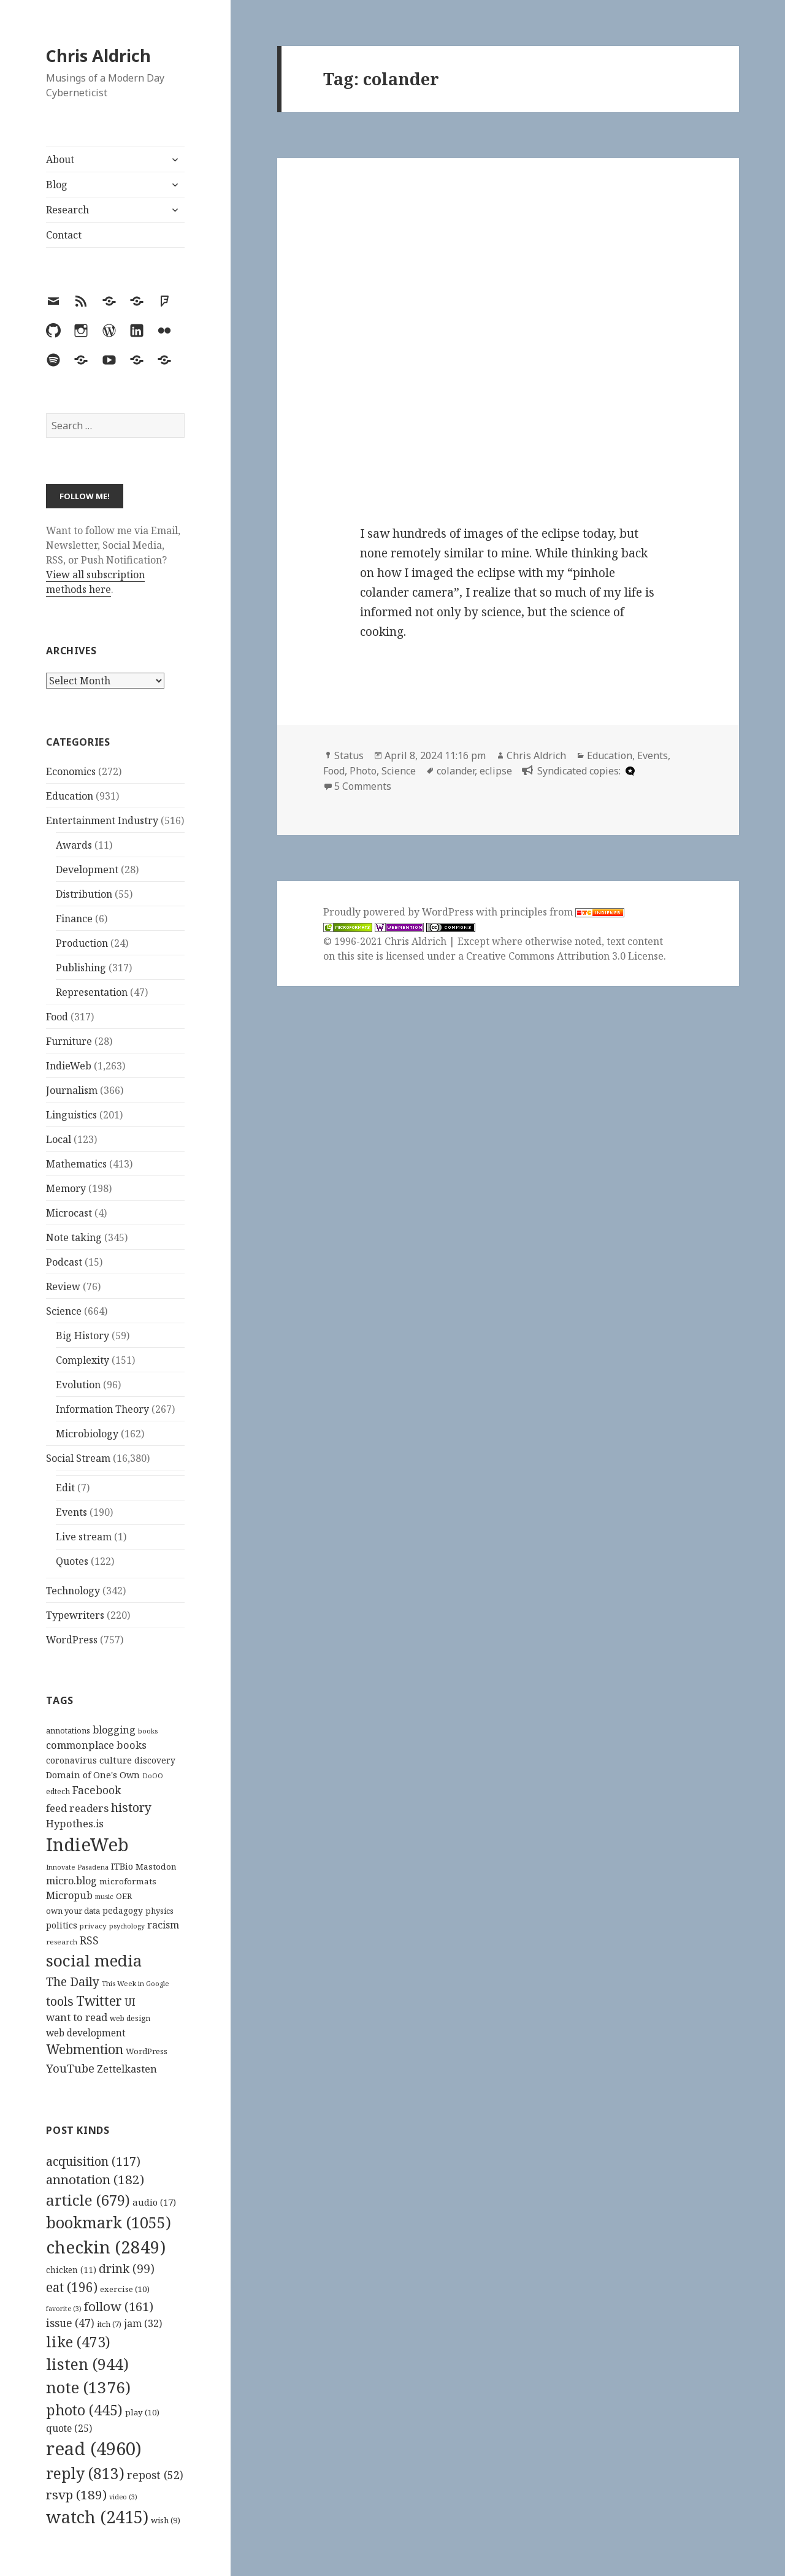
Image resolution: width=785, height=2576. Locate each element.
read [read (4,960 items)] (94, 2448)
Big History (82, 1335)
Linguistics (71, 1115)
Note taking (74, 1237)
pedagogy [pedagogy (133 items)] (122, 1910)
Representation (92, 992)
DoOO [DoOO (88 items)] (152, 1775)
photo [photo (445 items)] (84, 2410)
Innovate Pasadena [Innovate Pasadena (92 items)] (77, 1866)
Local (58, 1139)
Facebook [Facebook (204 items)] (96, 1790)
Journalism (72, 1090)
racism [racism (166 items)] (163, 1925)
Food (57, 1016)
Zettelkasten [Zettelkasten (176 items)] (127, 2069)
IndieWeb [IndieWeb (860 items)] (87, 1844)
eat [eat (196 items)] (72, 2287)
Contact (64, 235)
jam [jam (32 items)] (143, 2323)
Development (87, 869)
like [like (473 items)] (78, 2342)
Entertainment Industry (102, 820)
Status (349, 755)
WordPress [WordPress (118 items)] (146, 2051)
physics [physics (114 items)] (159, 1910)
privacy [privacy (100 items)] (93, 1925)
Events (71, 1512)
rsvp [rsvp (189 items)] (76, 2494)
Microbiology (87, 1433)
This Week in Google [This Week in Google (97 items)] (135, 1983)
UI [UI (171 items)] (130, 2002)
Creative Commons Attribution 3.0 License (565, 956)
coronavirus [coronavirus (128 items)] (71, 1760)
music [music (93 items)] (104, 1896)
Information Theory (102, 1409)
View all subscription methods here (95, 582)
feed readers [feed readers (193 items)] (77, 1808)
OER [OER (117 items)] (124, 1895)
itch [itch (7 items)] (109, 2324)
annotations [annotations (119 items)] (68, 1730)
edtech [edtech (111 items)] (58, 1791)
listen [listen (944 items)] (87, 2363)
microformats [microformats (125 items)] (127, 1881)
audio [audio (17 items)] (154, 2202)
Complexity (82, 1360)
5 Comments (362, 786)
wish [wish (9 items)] (165, 2520)
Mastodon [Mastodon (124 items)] (156, 1866)
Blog (56, 184)
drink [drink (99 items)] (127, 2269)
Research (67, 209)
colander (456, 771)
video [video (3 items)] (123, 2497)
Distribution (84, 894)
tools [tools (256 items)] (60, 2001)
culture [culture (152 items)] (115, 1760)
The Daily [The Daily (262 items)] (72, 1981)
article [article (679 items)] (88, 2200)
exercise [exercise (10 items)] (125, 2289)
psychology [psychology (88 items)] (127, 1926)
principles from (562, 912)
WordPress (72, 1639)
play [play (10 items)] (142, 2412)
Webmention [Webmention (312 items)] (84, 2049)
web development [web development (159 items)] (86, 2033)
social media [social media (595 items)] (94, 1960)
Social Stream (78, 1458)
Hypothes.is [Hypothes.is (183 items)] (75, 1823)
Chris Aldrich (98, 55)
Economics (71, 771)
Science (64, 1311)
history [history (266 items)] (131, 1807)
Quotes (72, 1561)
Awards (74, 845)
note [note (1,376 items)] (88, 2387)
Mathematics (76, 1164)
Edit (65, 1487)
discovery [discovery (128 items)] (154, 1760)
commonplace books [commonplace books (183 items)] (96, 1745)
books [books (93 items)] (148, 1730)
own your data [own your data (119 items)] (73, 1910)
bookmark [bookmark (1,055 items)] (108, 2222)
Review (63, 1286)
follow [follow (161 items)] (118, 2306)
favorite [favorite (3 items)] (64, 2308)
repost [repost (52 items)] (155, 2474)
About (60, 159)
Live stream (84, 1536)
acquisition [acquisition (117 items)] (93, 2161)
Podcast (64, 1262)
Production (82, 943)
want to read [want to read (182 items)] (76, 2017)
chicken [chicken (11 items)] (71, 2270)
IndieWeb (68, 1065)
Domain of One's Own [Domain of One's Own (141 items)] (93, 1775)
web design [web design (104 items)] (130, 2018)
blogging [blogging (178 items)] (114, 1730)
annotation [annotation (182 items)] (95, 2179)
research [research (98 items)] (61, 1941)
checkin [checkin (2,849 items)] (106, 2246)
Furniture (69, 1041)
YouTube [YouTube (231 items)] (70, 2068)
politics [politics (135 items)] (61, 1925)
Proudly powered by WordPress (399, 912)
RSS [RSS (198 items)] (89, 1940)
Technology (73, 1590)
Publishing (81, 967)
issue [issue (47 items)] (70, 2323)
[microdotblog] (628, 771)
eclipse (496, 771)
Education (69, 796)
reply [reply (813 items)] (85, 2473)
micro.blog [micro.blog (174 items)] (71, 1880)
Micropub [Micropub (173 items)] (69, 1895)
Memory (66, 1188)
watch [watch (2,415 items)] (97, 2516)
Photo (363, 771)
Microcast (69, 1213)
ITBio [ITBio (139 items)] (122, 1866)
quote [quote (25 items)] (69, 2428)
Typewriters (75, 1615)
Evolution (78, 1384)
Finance (74, 918)
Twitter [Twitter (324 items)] (99, 2000)
